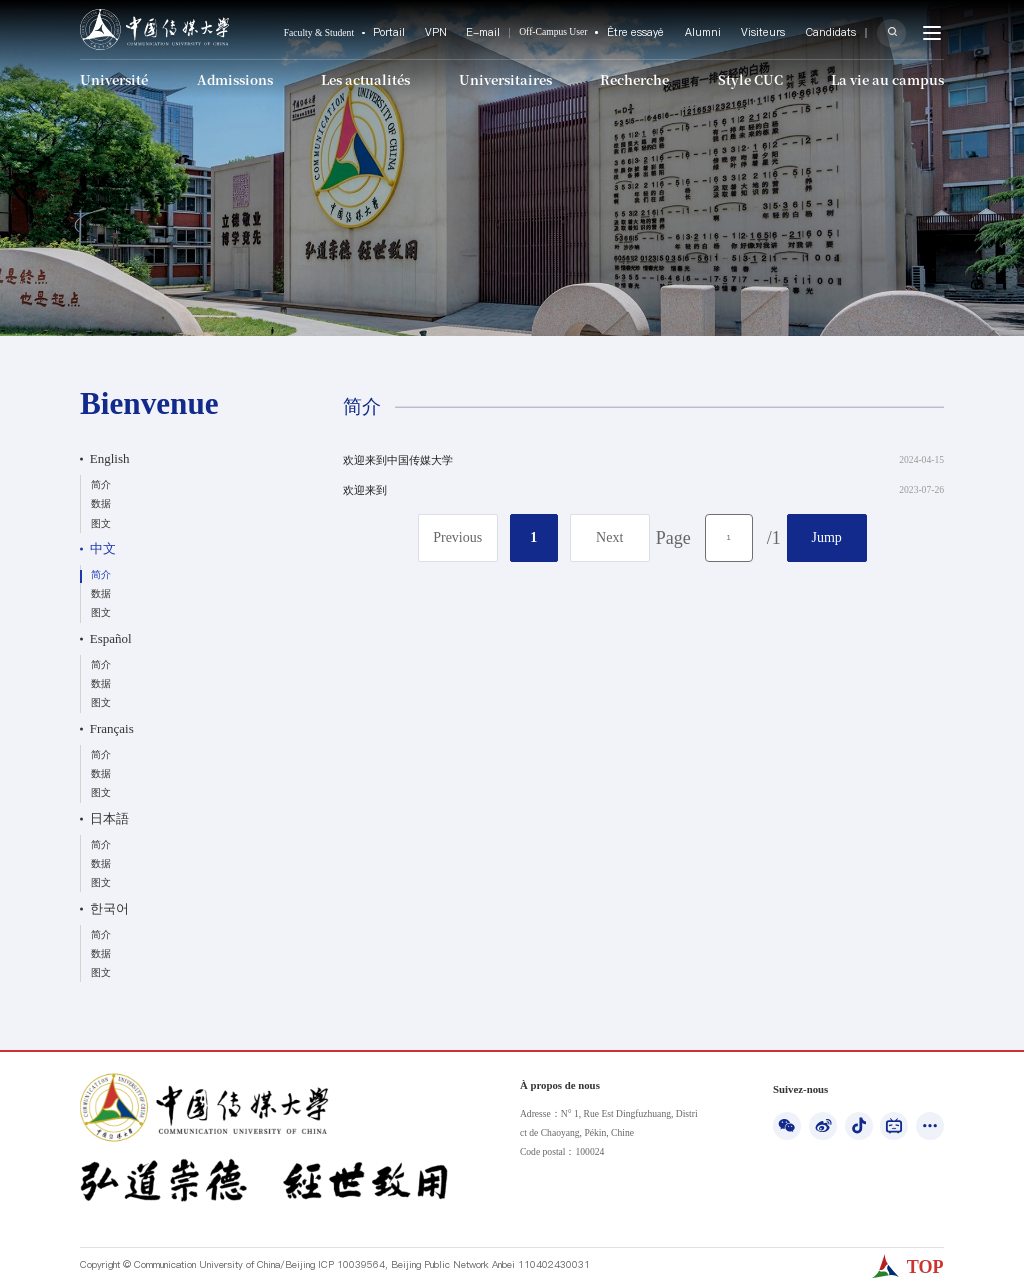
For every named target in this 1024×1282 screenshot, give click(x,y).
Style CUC (754, 77)
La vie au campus (891, 77)
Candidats (839, 32)
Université (112, 77)
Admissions (234, 77)
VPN (482, 32)
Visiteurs (780, 32)
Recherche (637, 77)
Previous (457, 537)
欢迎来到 (365, 490)
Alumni (729, 32)
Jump (827, 537)
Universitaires (505, 77)
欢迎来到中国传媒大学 (398, 460)
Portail (440, 32)
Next (609, 537)
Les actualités (366, 77)
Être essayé (670, 32)
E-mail (525, 32)
